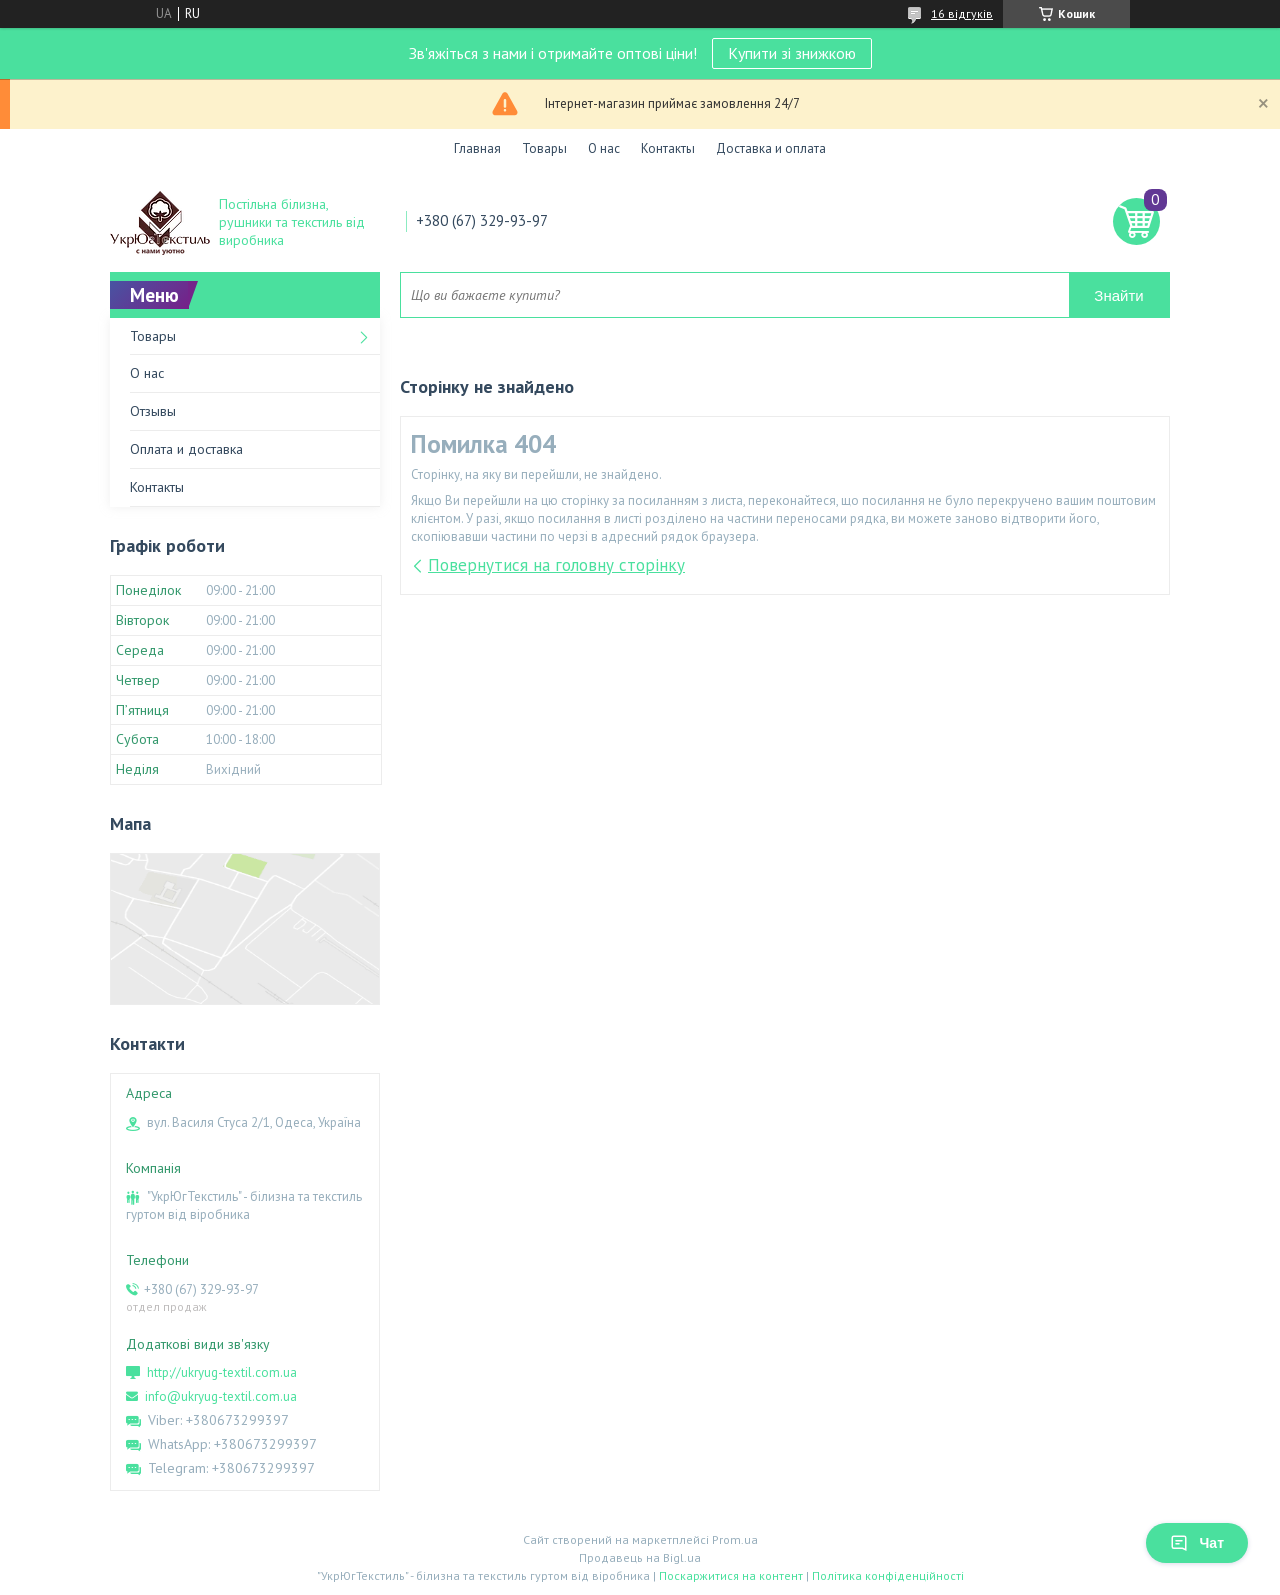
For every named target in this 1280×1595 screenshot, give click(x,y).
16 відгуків (962, 13)
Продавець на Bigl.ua (640, 1557)
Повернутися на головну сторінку (556, 565)
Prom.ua (735, 1539)
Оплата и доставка (186, 449)
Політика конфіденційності (888, 1575)
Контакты (668, 148)
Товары (544, 148)
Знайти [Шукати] (1118, 295)
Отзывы (153, 411)
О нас (604, 148)
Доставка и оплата (771, 148)
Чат (1197, 1543)
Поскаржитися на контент (731, 1575)
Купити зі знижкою (792, 53)
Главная (477, 148)
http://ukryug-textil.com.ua (222, 1372)
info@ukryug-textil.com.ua (221, 1396)
